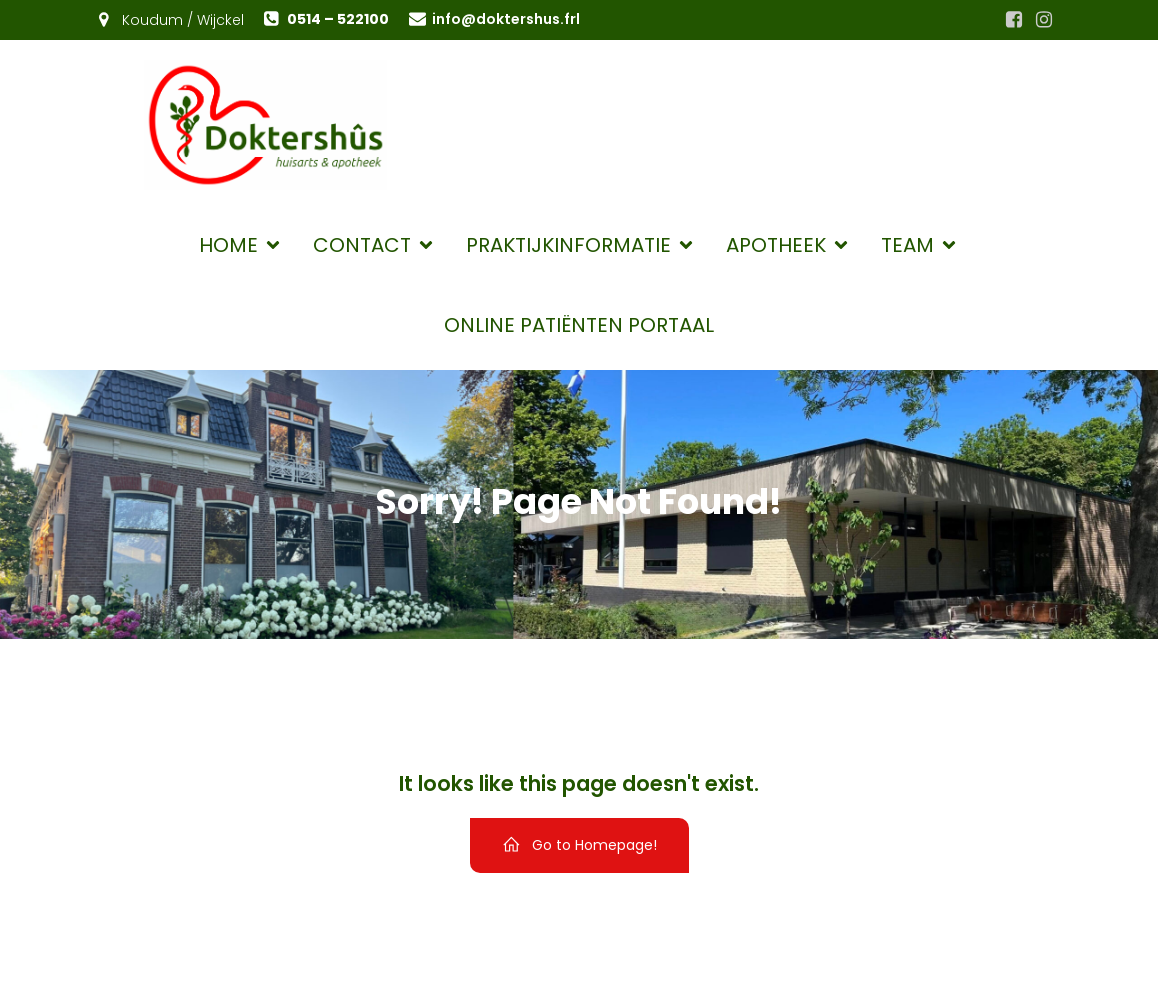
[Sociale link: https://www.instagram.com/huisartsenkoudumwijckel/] (1044, 20)
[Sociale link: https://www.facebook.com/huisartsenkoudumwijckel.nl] (1014, 20)
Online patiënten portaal (579, 325)
